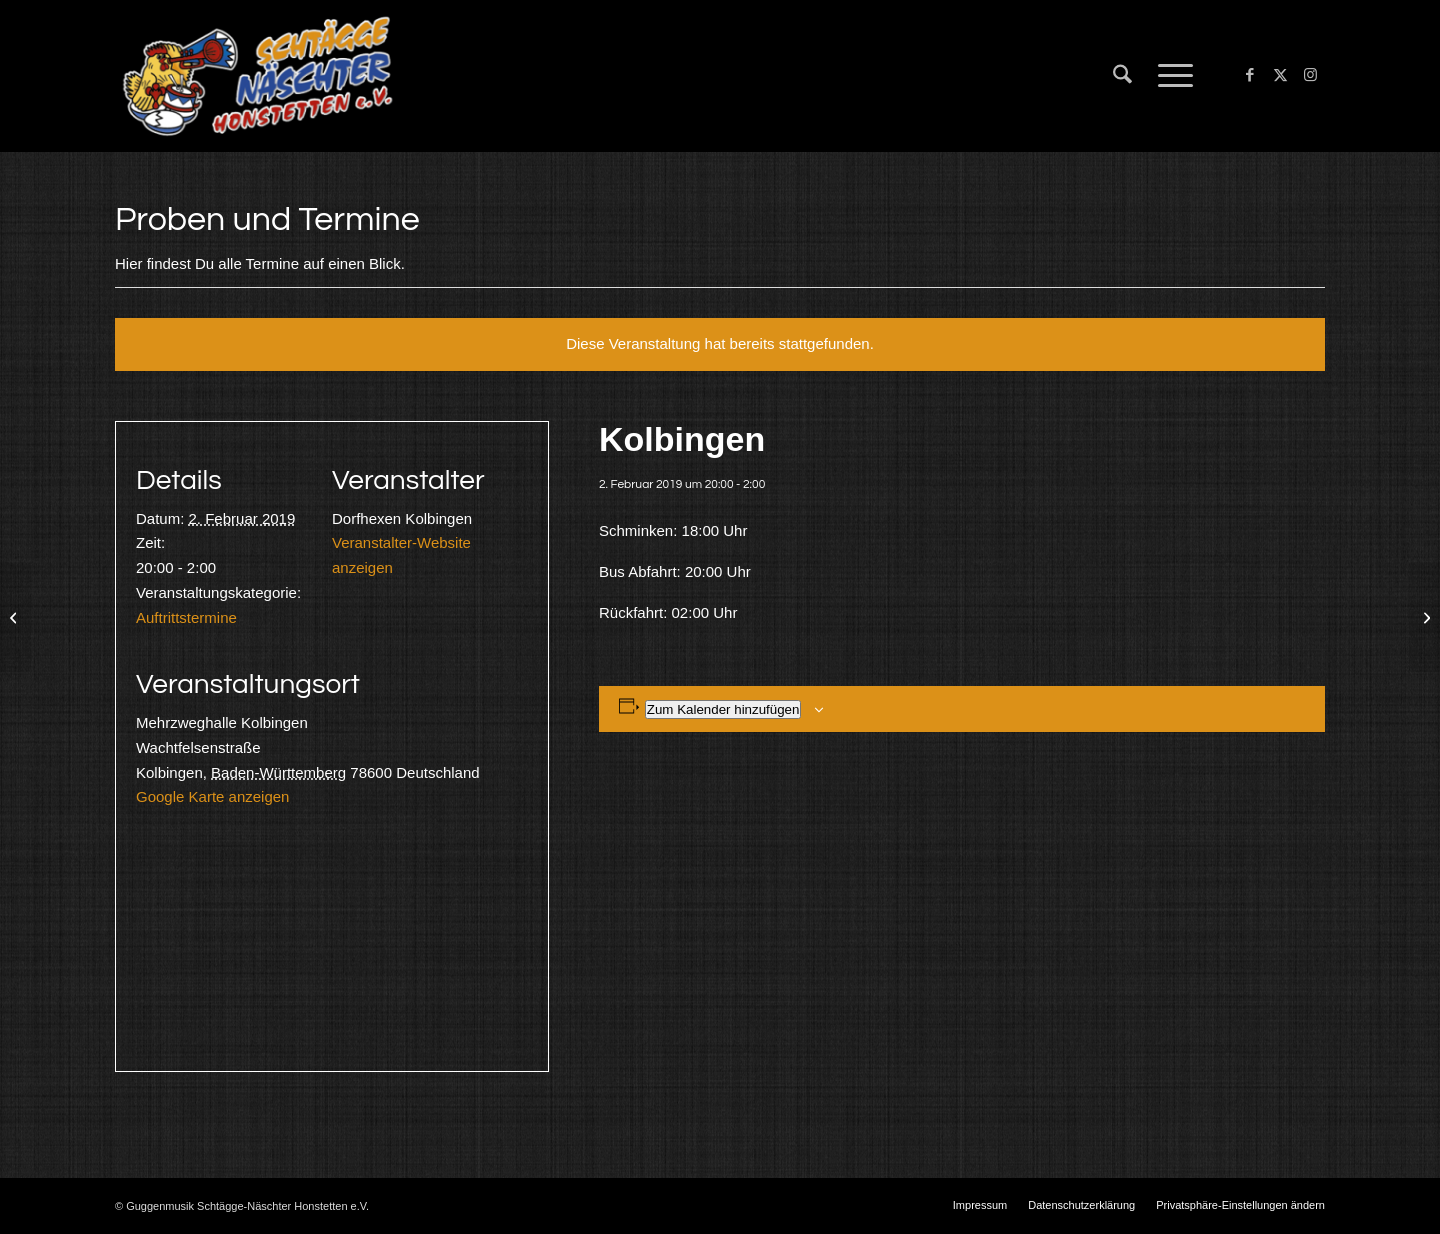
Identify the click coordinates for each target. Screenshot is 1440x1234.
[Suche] (1122, 76)
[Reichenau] (1424, 617)
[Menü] (1169, 76)
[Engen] (15, 617)
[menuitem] (1122, 76)
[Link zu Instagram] (1310, 75)
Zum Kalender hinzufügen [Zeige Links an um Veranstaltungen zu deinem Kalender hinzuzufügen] (723, 709)
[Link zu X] (1280, 75)
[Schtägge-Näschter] (257, 76)
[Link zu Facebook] (1250, 75)
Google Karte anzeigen (212, 796)
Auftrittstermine (186, 617)
